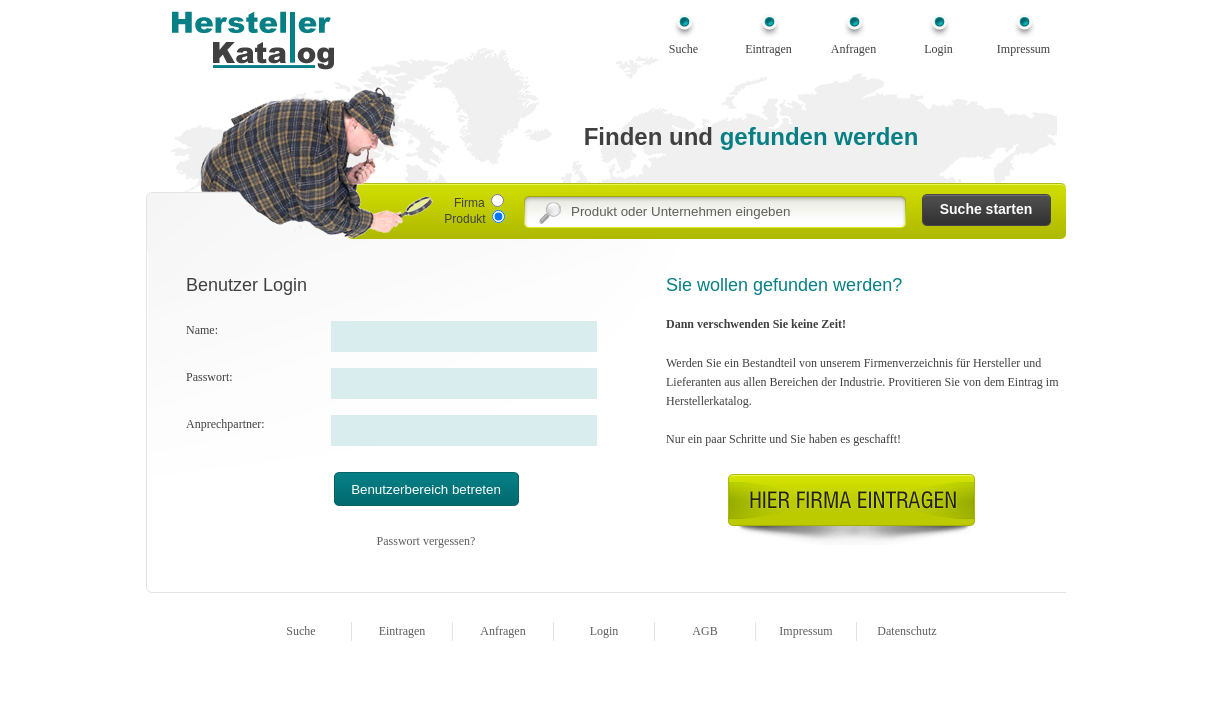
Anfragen (853, 49)
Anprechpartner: (225, 424)
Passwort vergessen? (426, 541)
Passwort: (209, 377)
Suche (683, 49)
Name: (202, 330)
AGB (704, 631)
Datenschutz (906, 631)
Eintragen (768, 49)
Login (938, 49)
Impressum (1023, 49)
